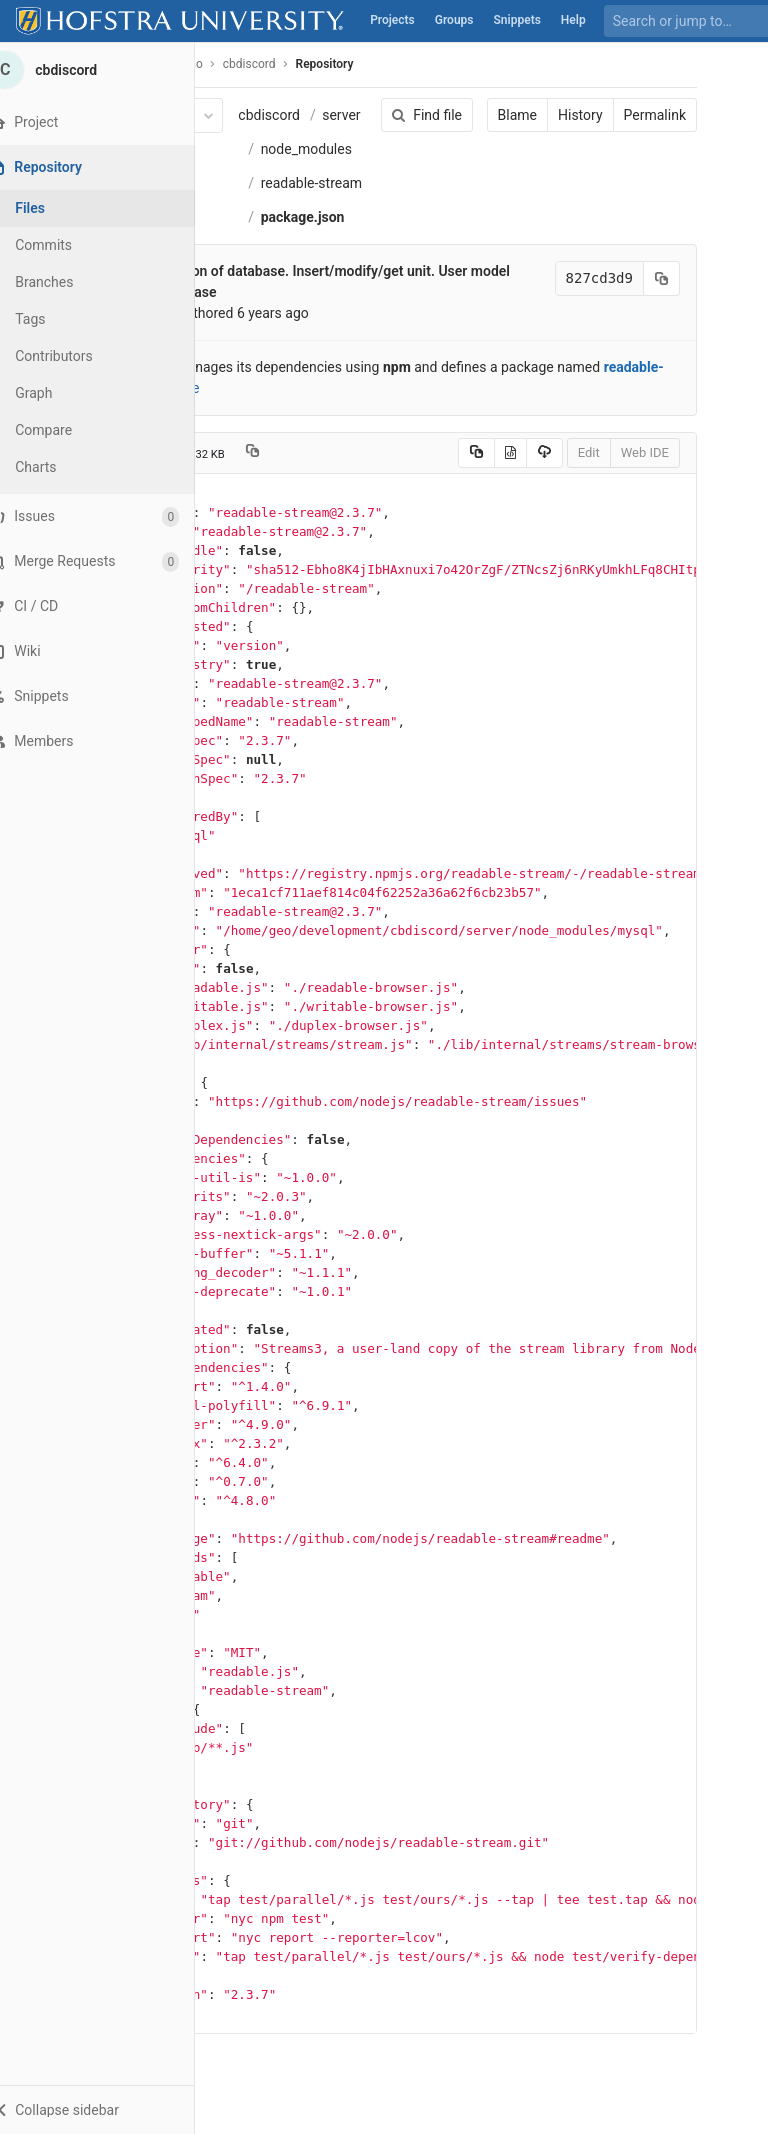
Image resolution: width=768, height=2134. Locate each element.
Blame (510, 115)
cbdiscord (275, 115)
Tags (55, 319)
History (573, 115)
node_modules (311, 149)
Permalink (648, 115)
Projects (392, 20)
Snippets (517, 20)
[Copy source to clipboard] (469, 453)
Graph (58, 393)
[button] (109, 2109)
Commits (68, 245)
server (347, 115)
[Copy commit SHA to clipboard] (655, 278)
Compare (68, 430)
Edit (582, 452)
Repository (330, 64)
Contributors (79, 356)
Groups (454, 20)
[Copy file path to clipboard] (257, 453)
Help (573, 20)
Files (55, 208)
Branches (69, 282)
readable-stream (316, 183)
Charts (60, 467)
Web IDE (638, 452)
